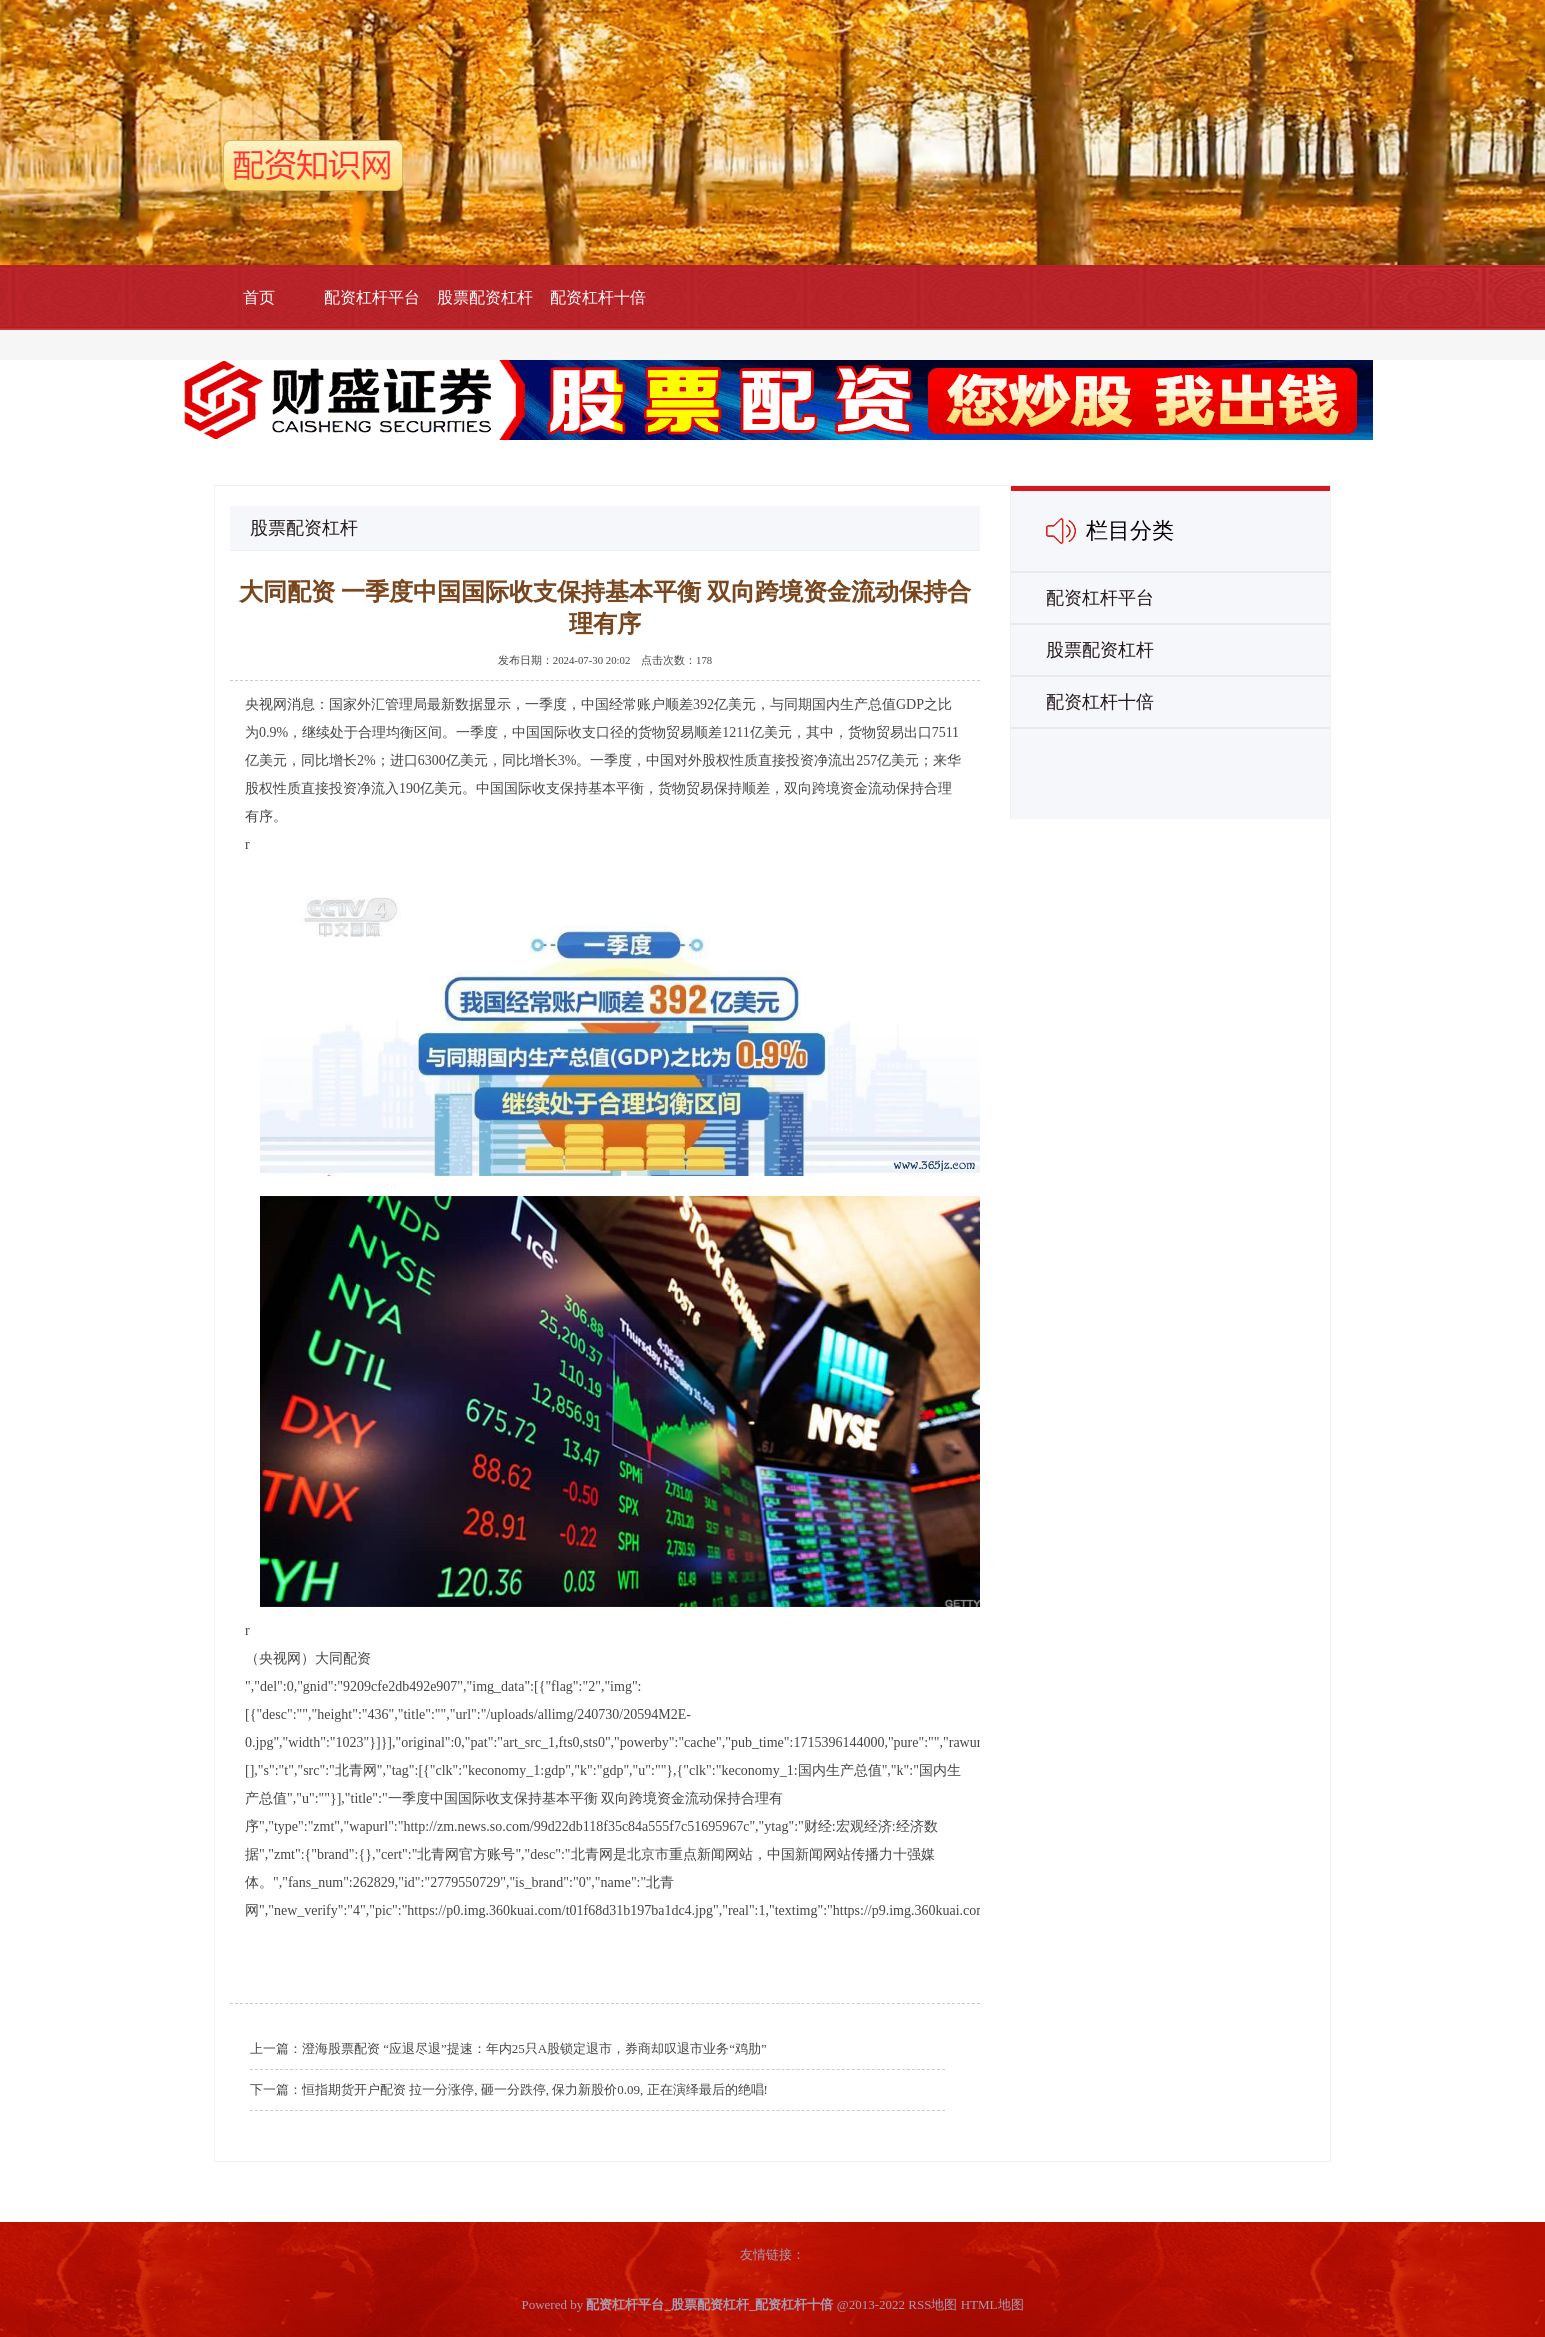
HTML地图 (992, 2304)
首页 (259, 297)
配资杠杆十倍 (598, 297)
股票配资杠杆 (485, 297)
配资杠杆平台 (372, 297)
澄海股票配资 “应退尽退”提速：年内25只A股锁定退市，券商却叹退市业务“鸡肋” (534, 2048)
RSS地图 (932, 2304)
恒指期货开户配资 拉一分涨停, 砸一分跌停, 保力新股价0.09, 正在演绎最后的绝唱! (535, 2089)
